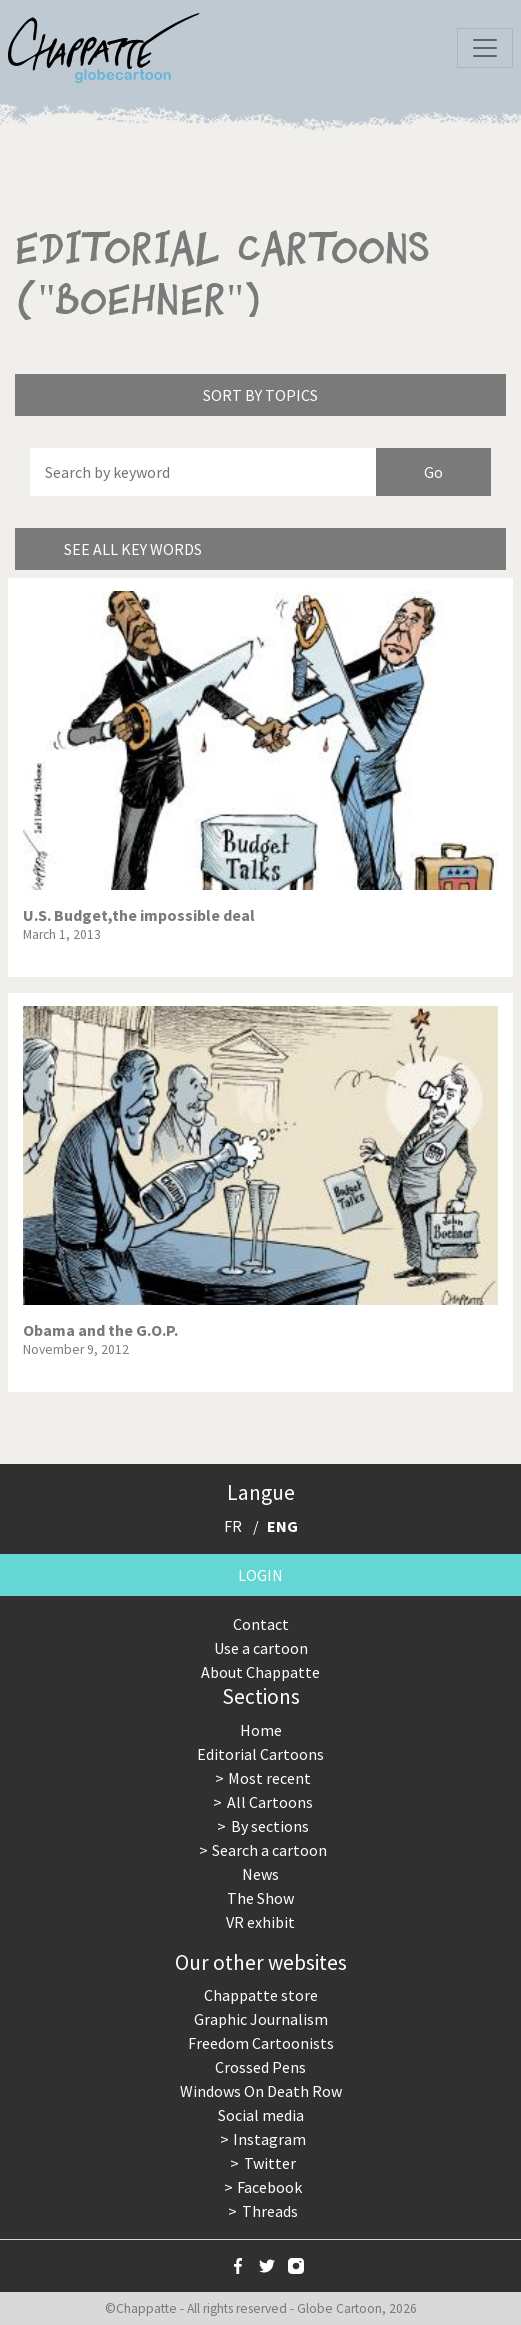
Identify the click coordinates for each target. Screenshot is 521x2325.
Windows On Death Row (261, 2091)
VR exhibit (260, 1922)
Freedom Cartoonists (261, 2043)
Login (260, 1575)
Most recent (269, 1778)
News (260, 1874)
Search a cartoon (269, 1850)
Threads (270, 2211)
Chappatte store (261, 1995)
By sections (270, 1826)
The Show (260, 1898)
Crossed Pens (260, 2067)
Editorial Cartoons (260, 1754)
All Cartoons (270, 1802)
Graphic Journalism (261, 2019)
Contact (261, 1624)
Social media (261, 2115)
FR (233, 1526)
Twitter (270, 2163)
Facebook (269, 2187)
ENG (282, 1526)
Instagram (269, 2139)
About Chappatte (260, 1672)
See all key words (133, 549)
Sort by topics (260, 395)
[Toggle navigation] (485, 48)
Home (261, 1730)
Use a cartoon (261, 1648)
